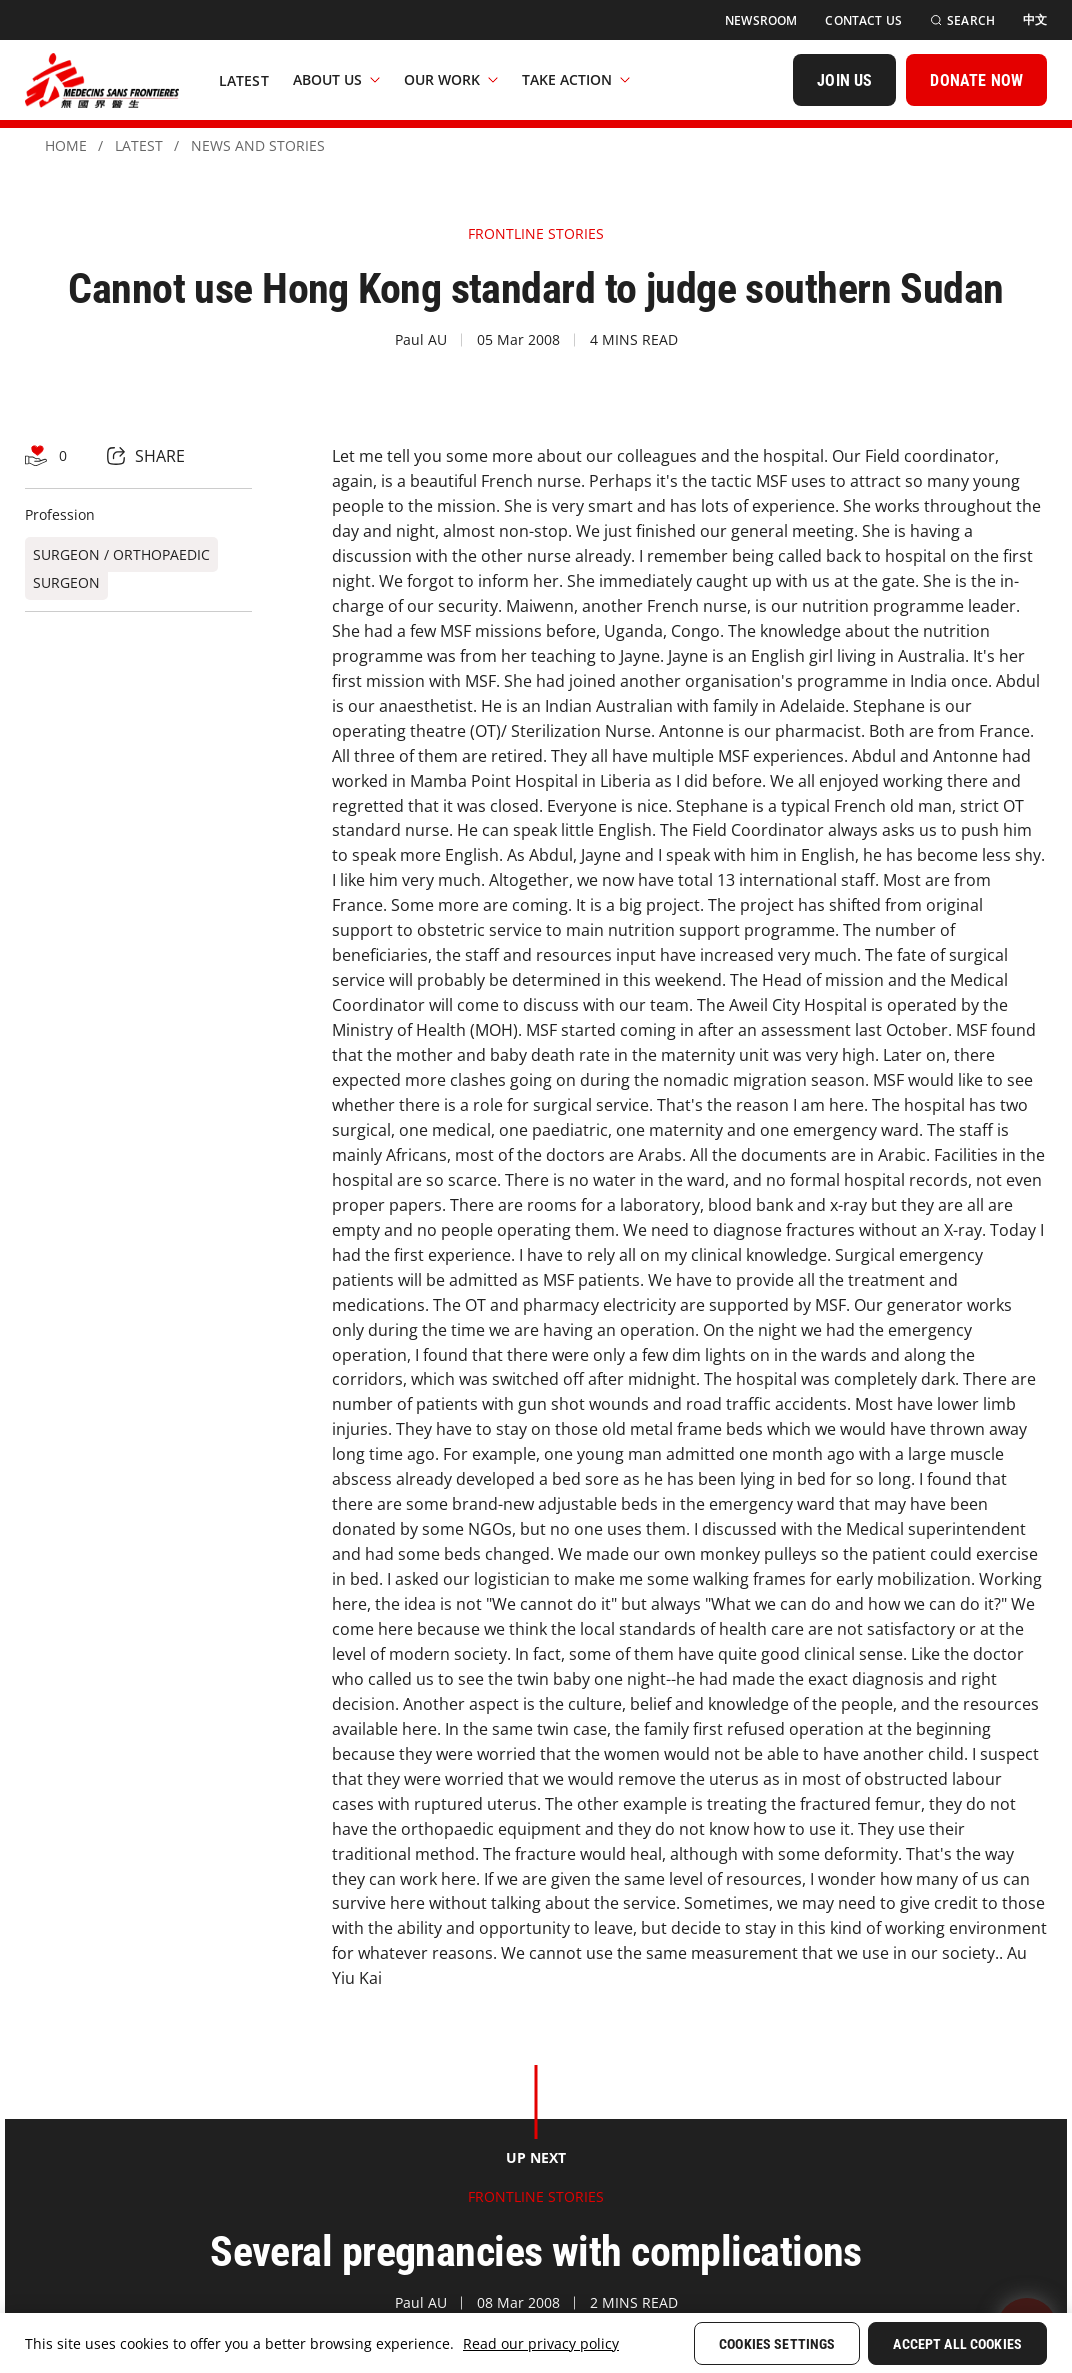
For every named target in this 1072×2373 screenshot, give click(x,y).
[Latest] (244, 80)
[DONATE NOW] (976, 80)
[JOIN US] (844, 80)
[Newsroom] (761, 20)
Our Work (451, 79)
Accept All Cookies (957, 2344)
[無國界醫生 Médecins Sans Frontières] (102, 80)
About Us (336, 79)
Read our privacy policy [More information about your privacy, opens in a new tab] (541, 2343)
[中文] (1035, 20)
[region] (536, 2343)
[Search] (962, 20)
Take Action (576, 79)
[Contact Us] (863, 20)
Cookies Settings (777, 2344)
